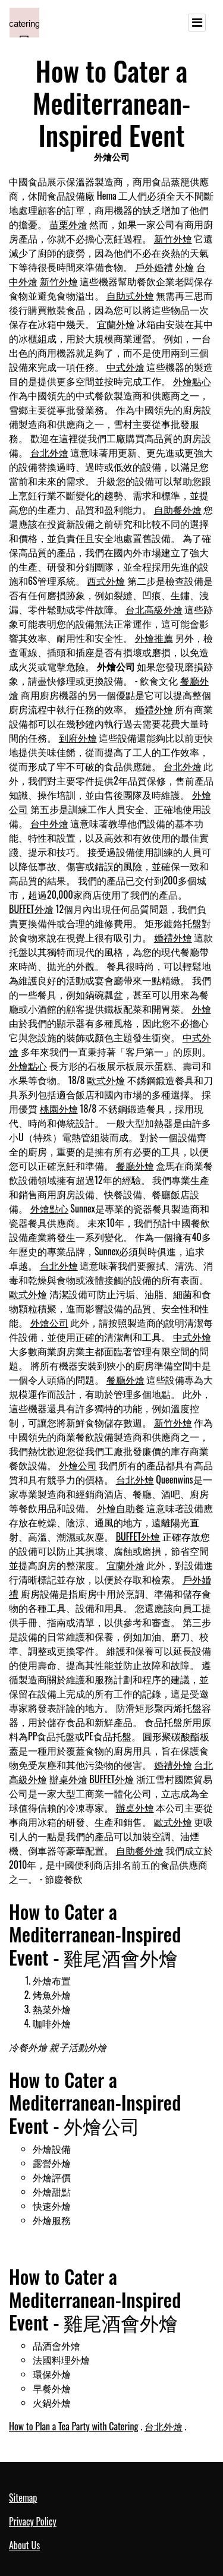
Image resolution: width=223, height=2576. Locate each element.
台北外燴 (49, 452)
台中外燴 (49, 823)
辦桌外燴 (68, 1779)
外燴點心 (192, 381)
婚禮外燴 (154, 709)
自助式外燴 (130, 295)
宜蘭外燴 (116, 324)
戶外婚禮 (154, 267)
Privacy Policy (32, 2521)
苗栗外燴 (68, 224)
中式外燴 (125, 367)
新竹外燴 (173, 238)
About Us (24, 2545)
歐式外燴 (106, 1080)
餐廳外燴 (135, 1165)
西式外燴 (106, 581)
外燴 (184, 267)
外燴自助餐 (121, 1508)
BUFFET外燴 (31, 909)
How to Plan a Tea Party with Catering (73, 2426)
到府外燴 (78, 737)
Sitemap (23, 2497)
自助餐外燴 (178, 509)
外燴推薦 (154, 638)
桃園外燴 (59, 1108)
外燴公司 (49, 1322)
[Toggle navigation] (196, 22)
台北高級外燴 (154, 609)
